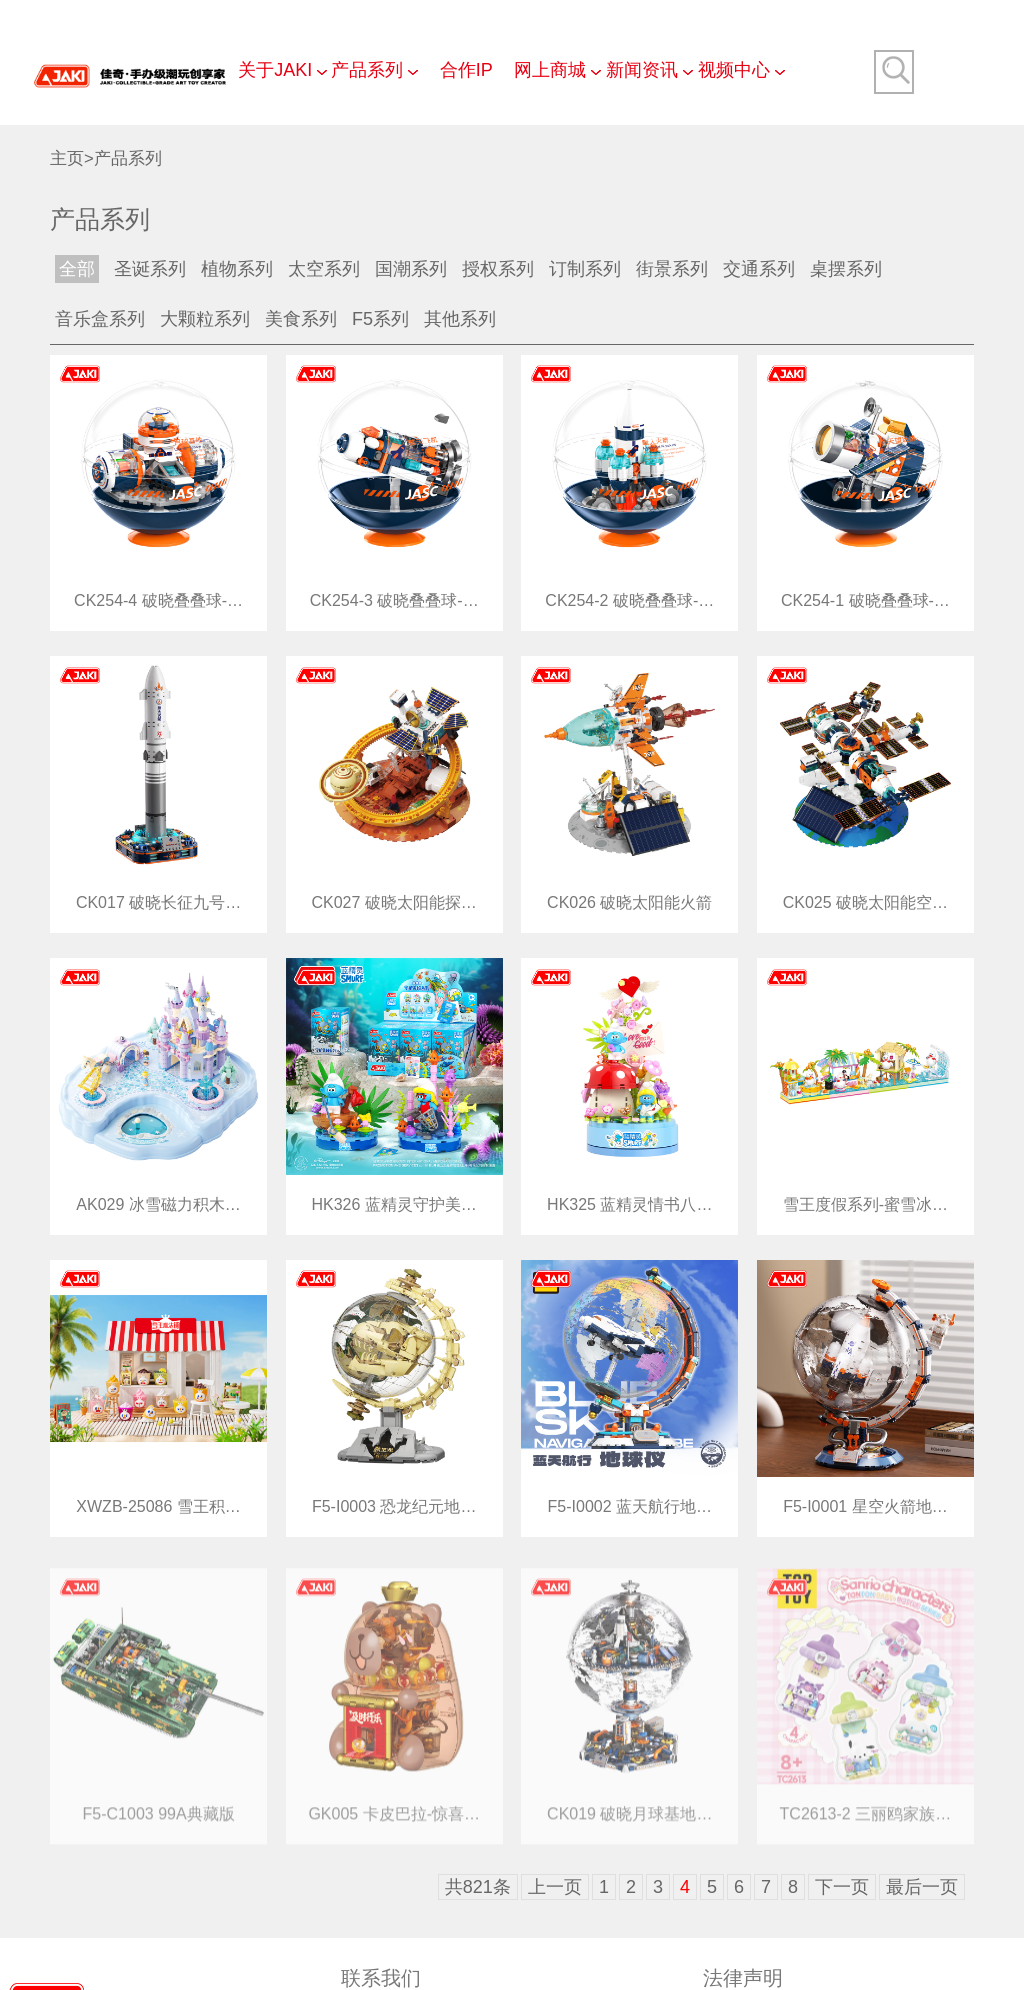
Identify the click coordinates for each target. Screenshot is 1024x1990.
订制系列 (585, 269)
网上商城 (550, 70)
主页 (67, 158)
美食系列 (301, 319)
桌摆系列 (846, 269)
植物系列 (237, 269)
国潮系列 (411, 269)
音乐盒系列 (100, 319)
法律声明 (743, 1978)
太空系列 (324, 269)
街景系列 (672, 269)
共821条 (478, 1887)
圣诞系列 (150, 269)
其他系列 (460, 319)
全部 (77, 269)
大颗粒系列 (205, 319)
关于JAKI (275, 70)
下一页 (842, 1887)
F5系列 (380, 319)
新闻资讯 (642, 70)
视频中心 (734, 70)
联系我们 (381, 1978)
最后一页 (922, 1887)
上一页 (555, 1887)
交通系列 (759, 269)
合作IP (466, 70)
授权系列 (498, 269)
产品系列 (367, 70)
